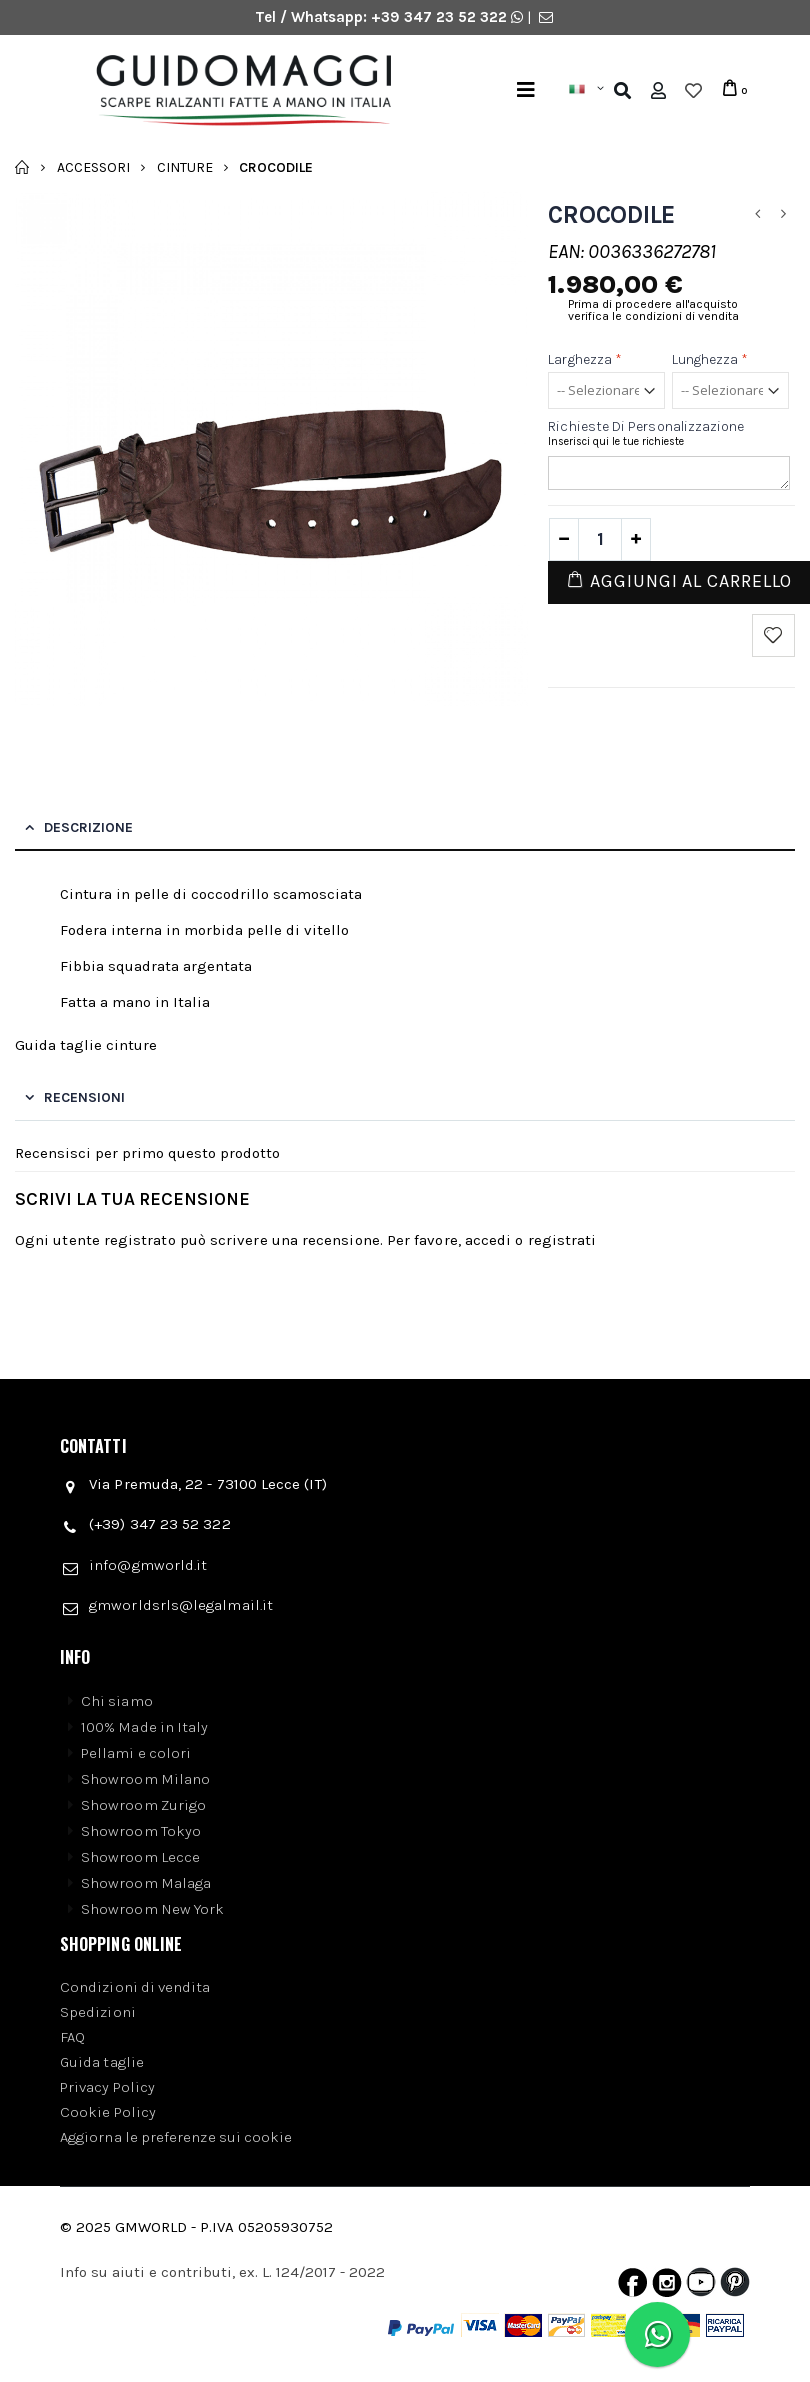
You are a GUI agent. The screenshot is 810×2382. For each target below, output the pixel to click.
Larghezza (585, 359)
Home (22, 167)
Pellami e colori (136, 1753)
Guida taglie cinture (86, 1045)
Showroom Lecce (140, 1857)
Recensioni (84, 1097)
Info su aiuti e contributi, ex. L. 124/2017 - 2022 (222, 2272)
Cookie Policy (108, 2112)
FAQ (72, 2037)
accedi (488, 1240)
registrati (562, 1240)
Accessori (93, 166)
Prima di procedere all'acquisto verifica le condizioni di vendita (653, 310)
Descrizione (88, 827)
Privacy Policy (107, 2087)
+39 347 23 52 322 (441, 17)
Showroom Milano (145, 1779)
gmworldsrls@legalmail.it (181, 1605)
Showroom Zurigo (143, 1805)
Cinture (185, 166)
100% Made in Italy (144, 1727)
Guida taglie (102, 2062)
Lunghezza (710, 359)
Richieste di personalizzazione (646, 426)
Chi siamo (117, 1701)
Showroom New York (152, 1909)
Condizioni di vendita (135, 1987)
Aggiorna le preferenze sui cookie (176, 2137)
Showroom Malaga (146, 1883)
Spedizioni (98, 2012)
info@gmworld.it (148, 1565)
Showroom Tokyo (141, 1831)
